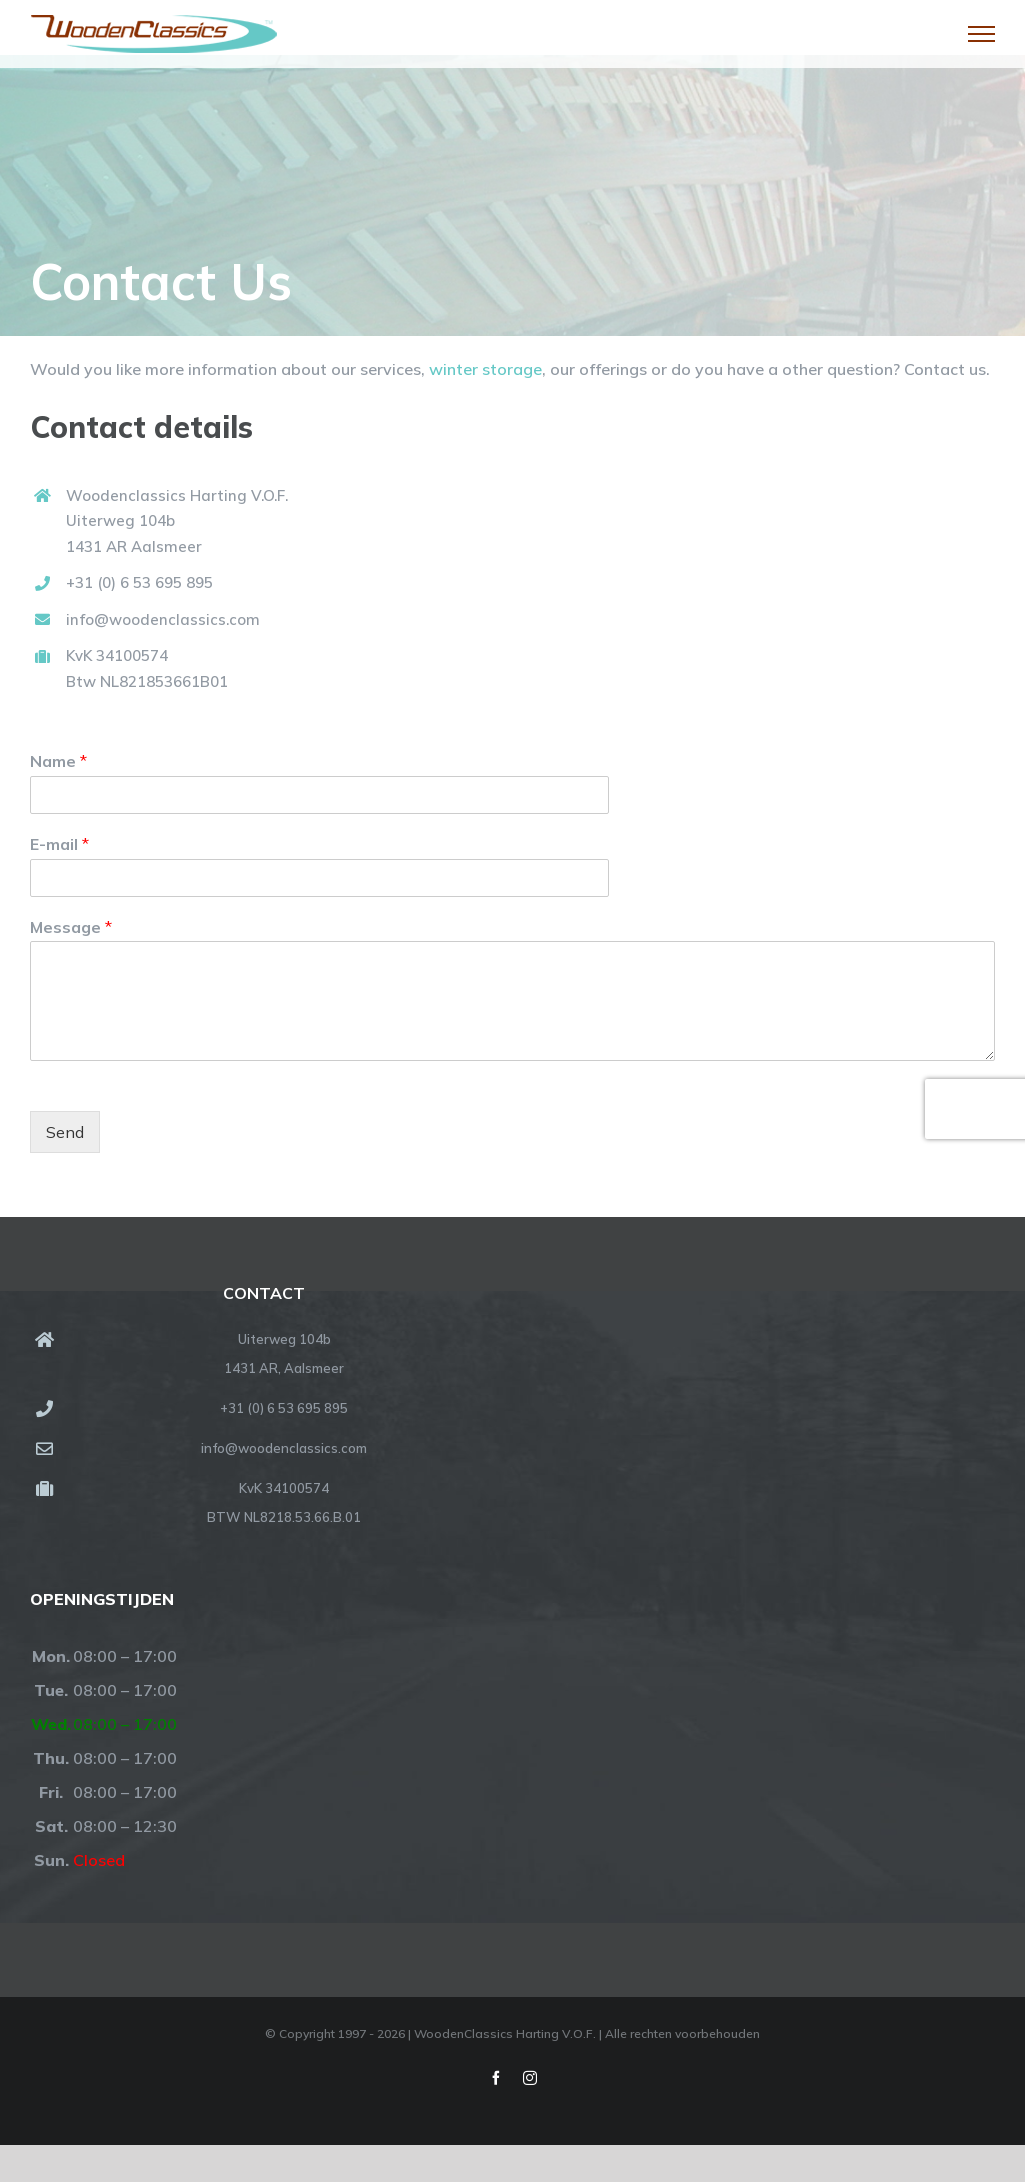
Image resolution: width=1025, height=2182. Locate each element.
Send (65, 1132)
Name (58, 761)
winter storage (485, 369)
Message (71, 927)
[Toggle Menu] (982, 34)
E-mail (59, 844)
